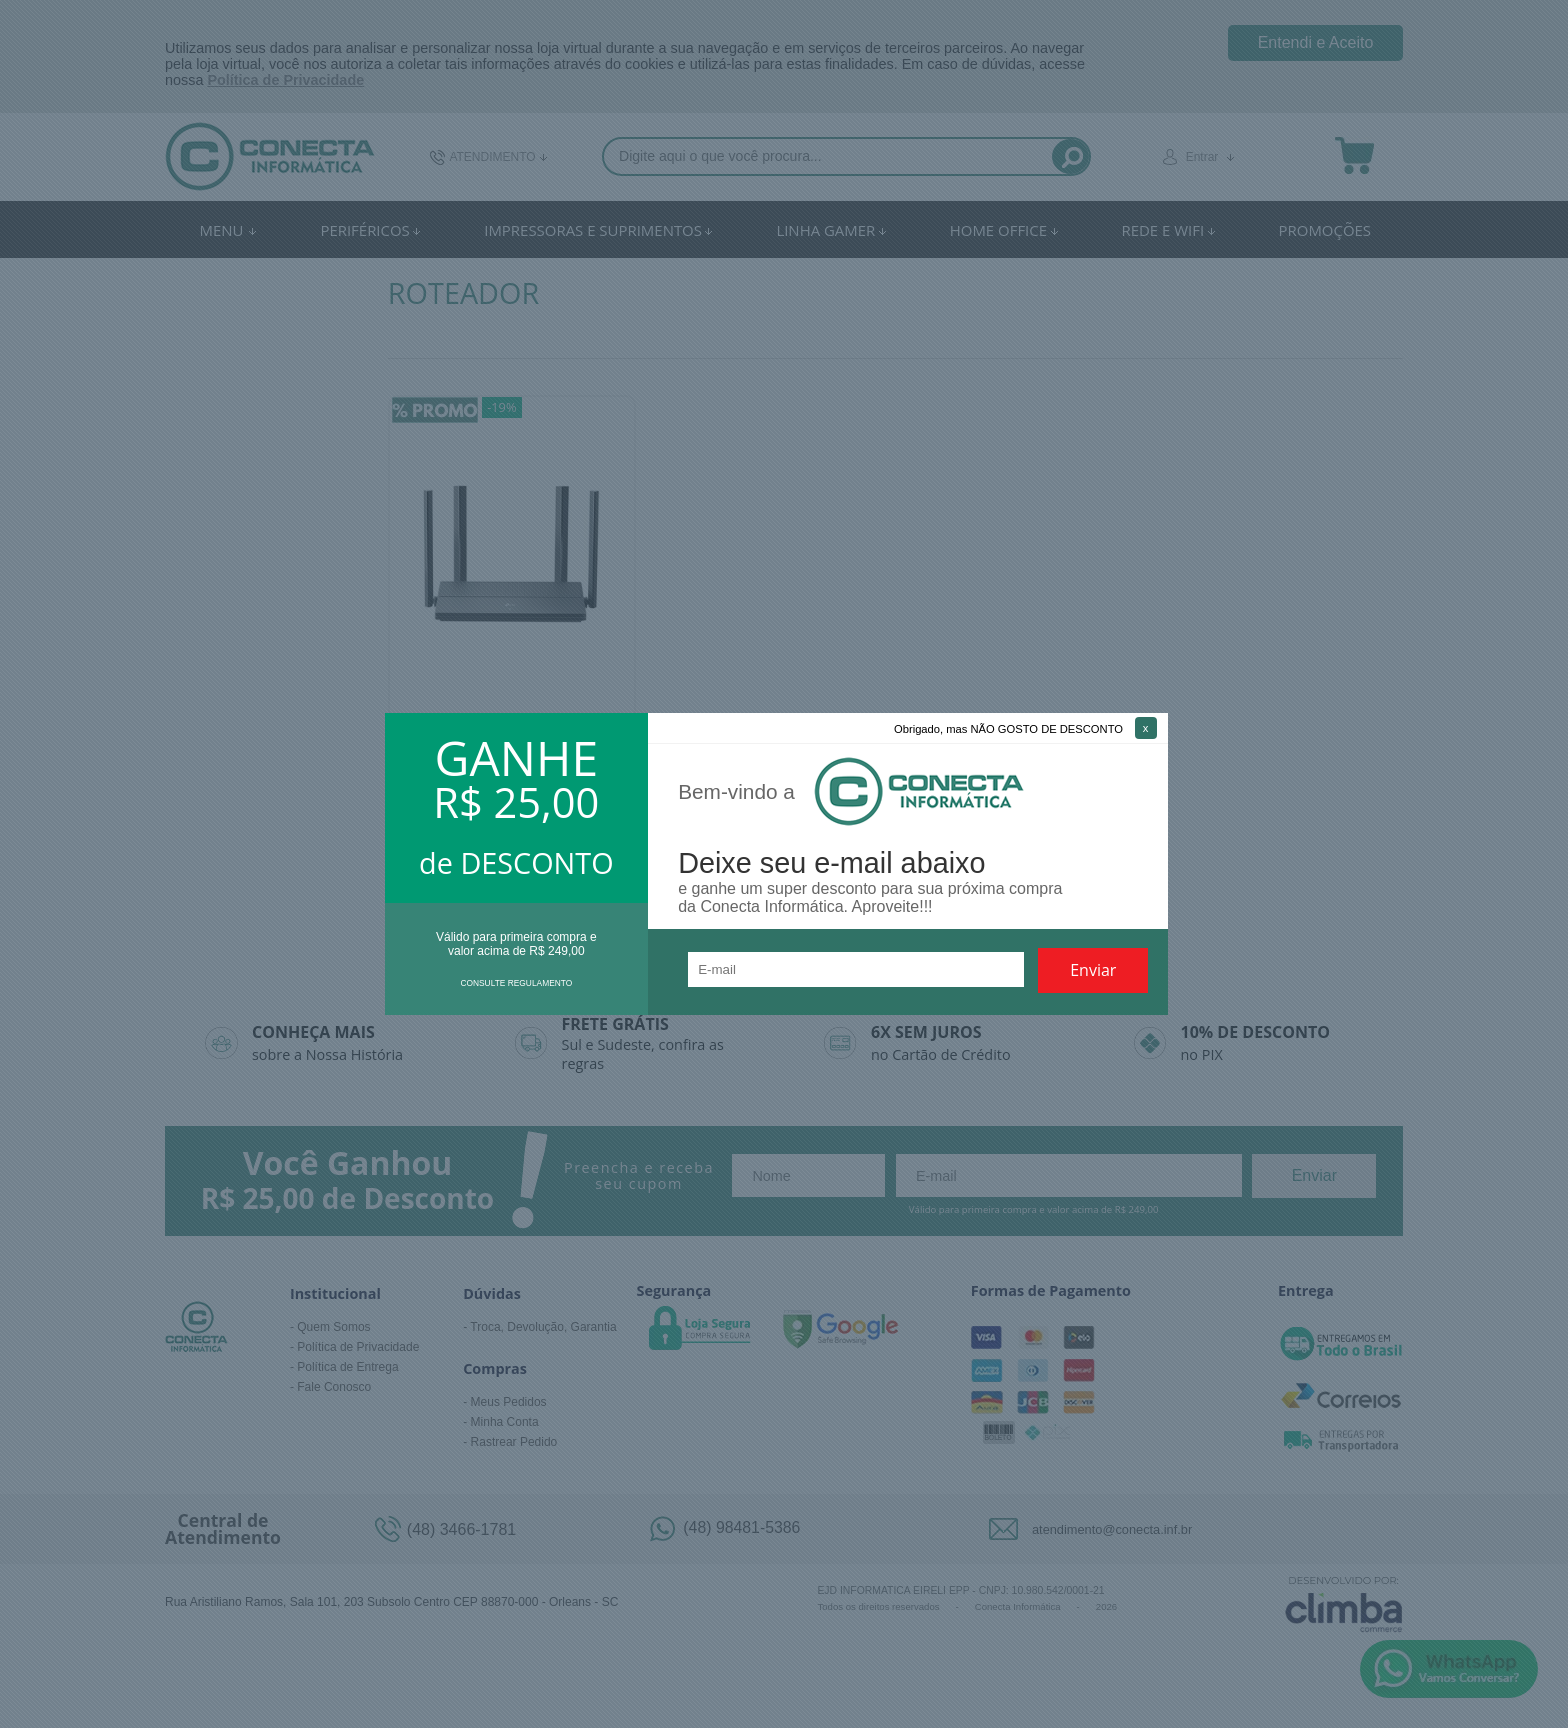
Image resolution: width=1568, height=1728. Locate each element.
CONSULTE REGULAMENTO (516, 983)
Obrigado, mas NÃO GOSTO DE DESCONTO (1008, 729)
